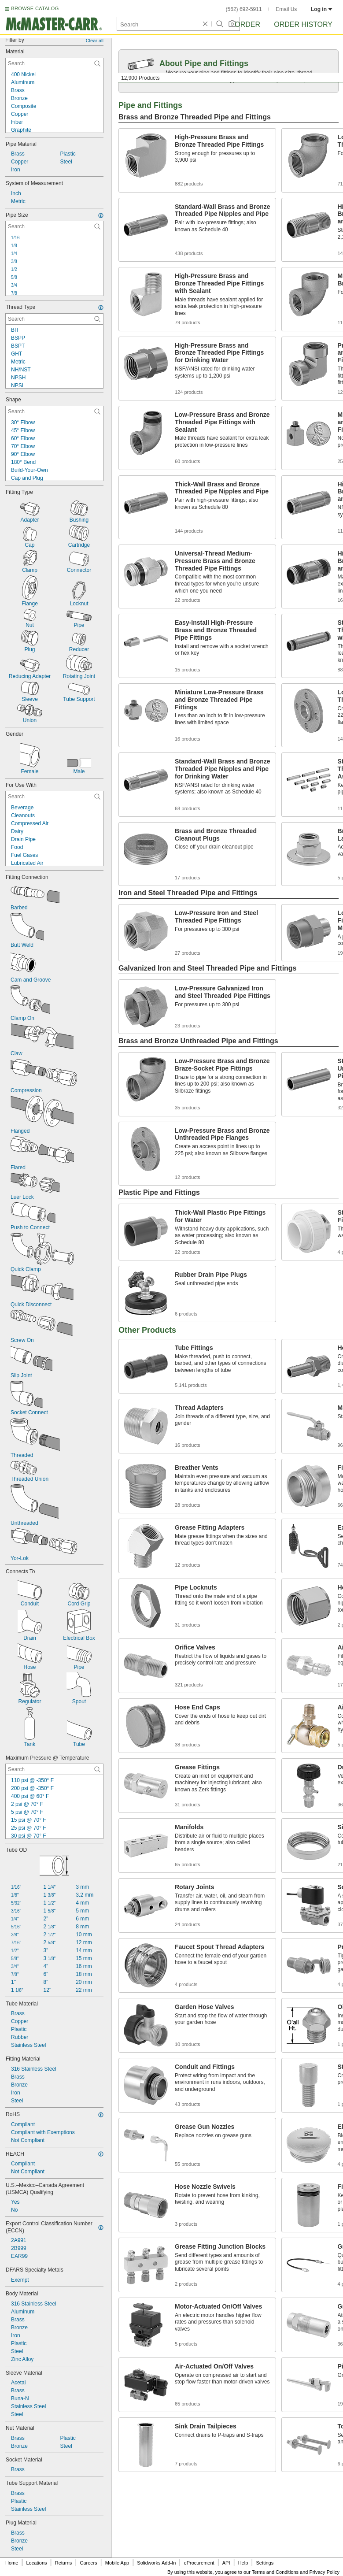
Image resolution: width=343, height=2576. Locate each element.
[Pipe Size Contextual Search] (54, 226)
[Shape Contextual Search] (54, 411)
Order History (303, 24)
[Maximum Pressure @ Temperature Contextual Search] (54, 1769)
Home (11, 2562)
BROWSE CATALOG (35, 8)
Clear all (94, 40)
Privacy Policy (324, 2572)
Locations (36, 2562)
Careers (88, 2562)
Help (243, 2562)
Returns (63, 2562)
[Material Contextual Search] (54, 63)
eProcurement (199, 2562)
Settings (264, 2562)
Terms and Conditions (275, 2572)
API (226, 2562)
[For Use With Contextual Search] (54, 796)
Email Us (286, 9)
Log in (321, 9)
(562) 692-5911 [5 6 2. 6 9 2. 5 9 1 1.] (244, 9)
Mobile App (117, 2562)
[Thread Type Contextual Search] (54, 319)
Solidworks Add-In (156, 2562)
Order (247, 24)
